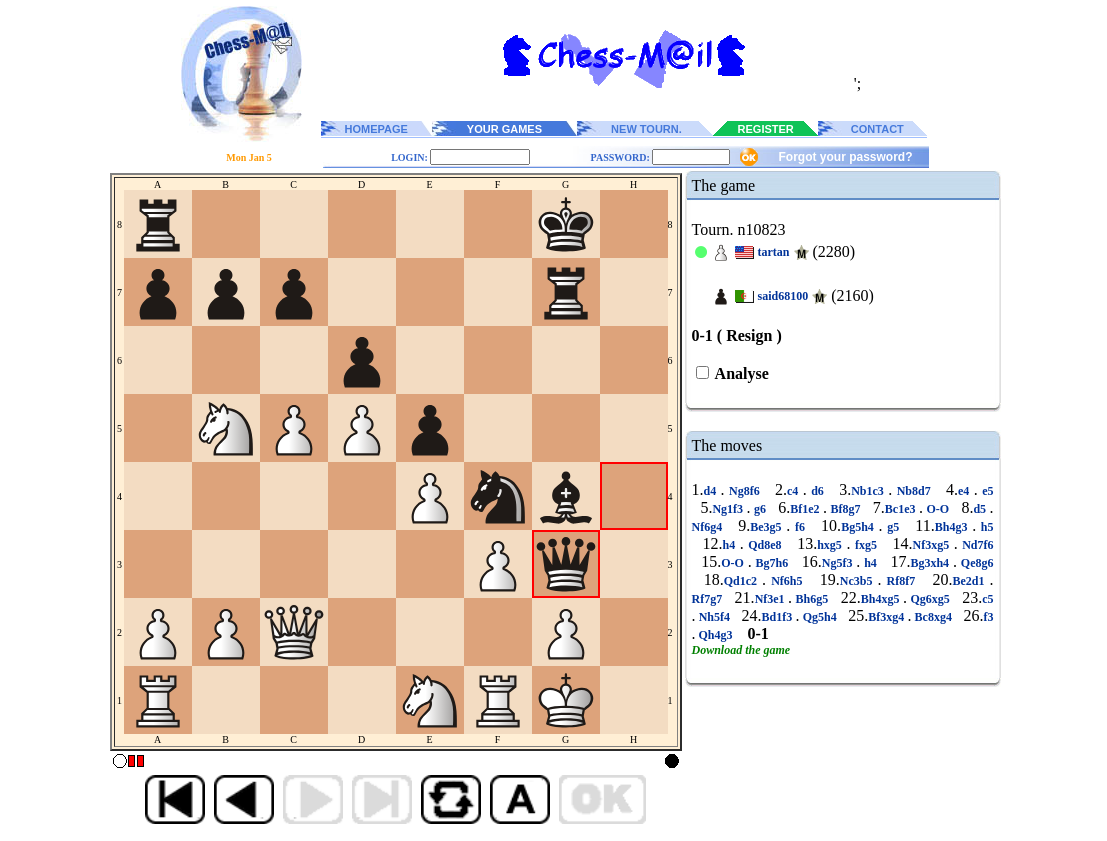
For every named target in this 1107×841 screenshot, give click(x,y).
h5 (984, 527)
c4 (795, 491)
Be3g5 (768, 527)
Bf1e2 (806, 509)
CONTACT (877, 129)
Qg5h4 (819, 617)
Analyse (740, 373)
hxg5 (831, 545)
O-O (938, 509)
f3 (989, 617)
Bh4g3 (953, 527)
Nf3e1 (771, 599)
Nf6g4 (709, 527)
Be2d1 (970, 581)
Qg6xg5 (930, 599)
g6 (760, 509)
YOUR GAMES (504, 129)
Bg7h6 (772, 563)
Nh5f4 (715, 617)
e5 (986, 491)
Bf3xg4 (887, 617)
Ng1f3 (729, 509)
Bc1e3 (902, 509)
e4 (966, 491)
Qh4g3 (716, 635)
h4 (731, 545)
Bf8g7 (845, 509)
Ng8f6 (745, 491)
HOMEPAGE (376, 129)
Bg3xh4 (931, 563)
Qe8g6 (975, 563)
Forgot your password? (845, 157)
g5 (893, 527)
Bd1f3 (779, 617)
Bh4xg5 (882, 599)
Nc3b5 (859, 581)
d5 (981, 509)
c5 (987, 599)
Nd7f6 (976, 545)
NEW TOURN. (646, 129)
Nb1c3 (869, 491)
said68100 (783, 296)
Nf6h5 (786, 581)
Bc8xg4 (933, 617)
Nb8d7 (913, 491)
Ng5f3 (839, 563)
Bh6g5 (812, 599)
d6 (818, 491)
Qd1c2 (743, 581)
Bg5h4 (859, 527)
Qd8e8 (765, 545)
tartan (774, 252)
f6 (799, 527)
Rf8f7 (900, 581)
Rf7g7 (709, 599)
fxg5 (865, 545)
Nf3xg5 (932, 545)
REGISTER (766, 129)
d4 (712, 491)
